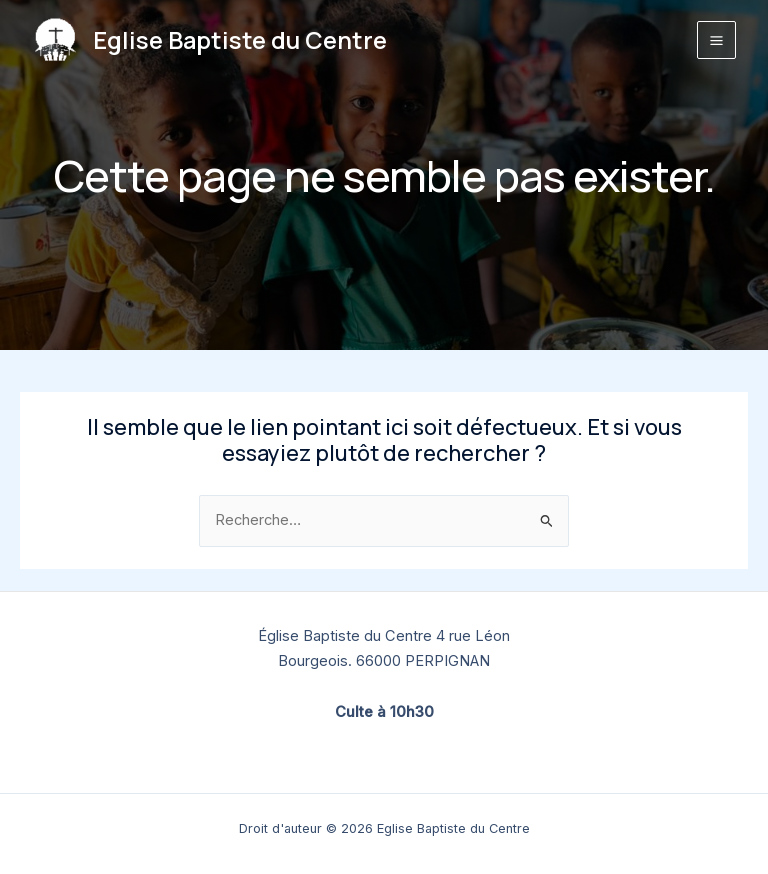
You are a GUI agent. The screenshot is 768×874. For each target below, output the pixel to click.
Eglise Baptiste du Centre (240, 40)
